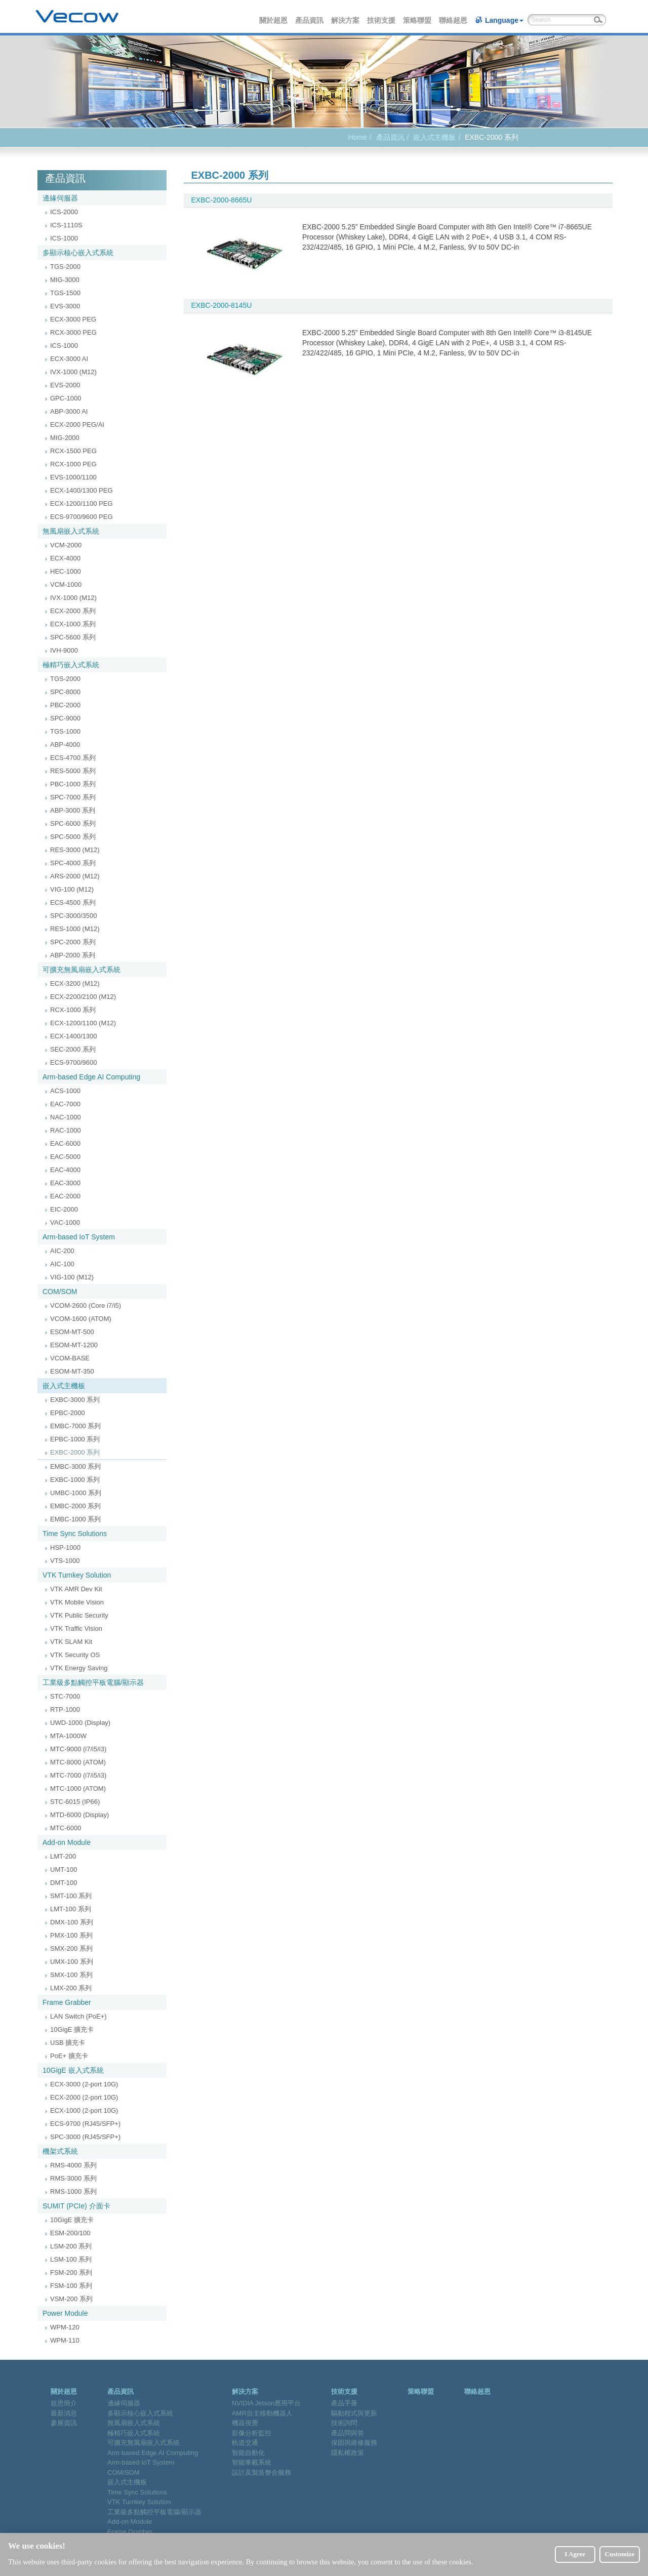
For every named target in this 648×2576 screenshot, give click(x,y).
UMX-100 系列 (71, 1961)
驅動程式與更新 (354, 2413)
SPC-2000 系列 (73, 942)
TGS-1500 (65, 293)
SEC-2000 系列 (73, 1049)
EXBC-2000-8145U (221, 305)
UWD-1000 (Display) (80, 1722)
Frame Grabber (67, 2002)
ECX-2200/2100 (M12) (83, 996)
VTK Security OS (75, 1655)
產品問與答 (347, 2433)
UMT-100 (63, 1869)
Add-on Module (67, 1842)
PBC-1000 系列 (73, 784)
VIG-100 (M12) (72, 889)
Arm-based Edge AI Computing (91, 1077)
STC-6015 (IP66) (75, 1801)
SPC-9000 (65, 718)
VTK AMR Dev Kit (76, 1589)
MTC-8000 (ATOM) (78, 1762)
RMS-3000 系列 (73, 2178)
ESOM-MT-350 (72, 1371)
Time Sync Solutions (75, 1534)
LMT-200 (63, 1856)
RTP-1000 (65, 1709)
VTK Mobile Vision (77, 1602)
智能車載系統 (251, 2462)
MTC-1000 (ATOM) (78, 1788)
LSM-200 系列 (71, 2246)
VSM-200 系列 (71, 2299)
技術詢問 (344, 2423)
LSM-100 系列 (71, 2259)
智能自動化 (248, 2453)
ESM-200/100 (70, 2233)
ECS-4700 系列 (73, 757)
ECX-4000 (65, 558)
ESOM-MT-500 (72, 1332)
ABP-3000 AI (69, 411)
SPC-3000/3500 (73, 915)
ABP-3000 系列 (72, 810)
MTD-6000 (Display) (79, 1815)
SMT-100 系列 (71, 1896)
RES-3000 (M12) (75, 850)
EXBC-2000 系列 (75, 1452)
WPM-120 (64, 2327)
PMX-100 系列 (71, 1935)
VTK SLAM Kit (71, 1641)
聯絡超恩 (453, 20)
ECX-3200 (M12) (75, 983)
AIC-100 (62, 1264)
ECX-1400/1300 (73, 1036)
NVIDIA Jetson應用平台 (266, 2403)
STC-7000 (65, 1696)
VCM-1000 (66, 584)
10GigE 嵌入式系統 (73, 2070)
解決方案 (345, 20)
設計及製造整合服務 (261, 2472)
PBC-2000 (65, 705)
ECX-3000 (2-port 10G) (84, 2084)
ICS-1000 (64, 238)
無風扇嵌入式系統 (71, 531)
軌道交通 (245, 2442)
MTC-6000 (65, 1828)
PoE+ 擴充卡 (69, 2056)
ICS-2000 (64, 212)
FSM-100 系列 (71, 2285)
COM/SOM (60, 1291)
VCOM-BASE (70, 1358)
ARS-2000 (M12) (75, 876)
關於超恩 (274, 20)
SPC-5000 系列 (73, 836)
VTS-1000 (65, 1560)
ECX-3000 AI (69, 359)
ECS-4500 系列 (73, 902)
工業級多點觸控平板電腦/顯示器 (93, 1682)
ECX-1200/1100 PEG (81, 503)
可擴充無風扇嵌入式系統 (81, 969)
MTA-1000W (68, 1736)
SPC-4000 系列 (73, 863)
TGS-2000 (65, 266)
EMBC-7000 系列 (75, 1426)
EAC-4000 (65, 1170)
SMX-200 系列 (71, 1948)
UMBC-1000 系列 (75, 1493)
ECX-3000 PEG (73, 319)
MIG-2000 (64, 437)
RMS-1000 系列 (73, 2191)
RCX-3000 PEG (73, 332)
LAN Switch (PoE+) (78, 2016)
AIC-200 (62, 1251)
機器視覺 (245, 2423)
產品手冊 (344, 2403)
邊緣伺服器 (60, 198)
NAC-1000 (65, 1117)
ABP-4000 (65, 744)
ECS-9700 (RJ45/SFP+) (85, 2123)
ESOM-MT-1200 (74, 1345)
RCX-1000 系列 (73, 1010)
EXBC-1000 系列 (75, 1479)
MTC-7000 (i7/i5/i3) (78, 1775)
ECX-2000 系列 (73, 611)
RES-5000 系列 (73, 771)
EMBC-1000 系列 (75, 1519)
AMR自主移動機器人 (262, 2413)
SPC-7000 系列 (73, 797)
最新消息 (64, 2413)
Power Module (65, 2313)
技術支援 (381, 20)
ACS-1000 (65, 1091)
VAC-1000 (65, 1222)
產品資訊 (309, 20)
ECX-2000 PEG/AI (77, 424)
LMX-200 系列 (71, 1988)
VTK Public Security (79, 1615)
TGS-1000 (65, 731)
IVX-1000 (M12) (73, 372)
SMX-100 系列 (71, 1975)
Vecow (77, 16)
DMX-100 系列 (71, 1922)
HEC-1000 (65, 571)
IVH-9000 (64, 650)
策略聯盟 (417, 20)
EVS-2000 (65, 385)
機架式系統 (60, 2151)
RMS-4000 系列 (73, 2165)
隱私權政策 (347, 2453)
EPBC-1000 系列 (75, 1439)
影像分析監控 (251, 2433)
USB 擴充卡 (67, 2042)
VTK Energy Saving (78, 1668)
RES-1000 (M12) (75, 929)
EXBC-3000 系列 (75, 1399)
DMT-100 (63, 1882)
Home (357, 137)
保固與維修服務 (354, 2442)
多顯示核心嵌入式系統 (78, 253)
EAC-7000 (65, 1104)
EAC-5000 (65, 1156)
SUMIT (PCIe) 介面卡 (76, 2206)
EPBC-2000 (67, 1413)
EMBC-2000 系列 (75, 1506)
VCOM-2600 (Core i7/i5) (85, 1305)
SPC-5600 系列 (73, 637)
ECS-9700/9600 (73, 1062)
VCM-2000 (66, 545)
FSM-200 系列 (71, 2272)
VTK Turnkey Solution (77, 1575)
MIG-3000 (64, 280)
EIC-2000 (64, 1209)
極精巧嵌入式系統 (71, 665)
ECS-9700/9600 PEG (81, 516)
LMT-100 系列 (70, 1909)
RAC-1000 (65, 1130)
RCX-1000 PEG (73, 464)
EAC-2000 (65, 1196)
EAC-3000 (65, 1183)
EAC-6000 (65, 1143)
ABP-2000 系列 (72, 955)
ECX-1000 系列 (73, 624)
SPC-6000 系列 (73, 823)
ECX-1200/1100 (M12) (83, 1023)
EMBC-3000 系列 (75, 1466)
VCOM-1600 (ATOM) (80, 1318)
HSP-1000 (65, 1547)
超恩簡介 (64, 2403)
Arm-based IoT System (79, 1237)
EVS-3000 (65, 306)
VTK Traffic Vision (76, 1628)
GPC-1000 (65, 398)
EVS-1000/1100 (73, 477)
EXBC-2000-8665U (221, 200)
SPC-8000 (65, 692)
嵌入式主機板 (434, 137)
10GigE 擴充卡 (72, 2029)
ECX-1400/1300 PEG (81, 490)
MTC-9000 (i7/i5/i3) (78, 1749)
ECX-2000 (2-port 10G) (84, 2097)
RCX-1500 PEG (73, 451)
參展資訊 (64, 2423)
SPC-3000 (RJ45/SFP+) (85, 2137)
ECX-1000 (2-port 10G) (84, 2110)
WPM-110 (64, 2340)
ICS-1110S (66, 225)
